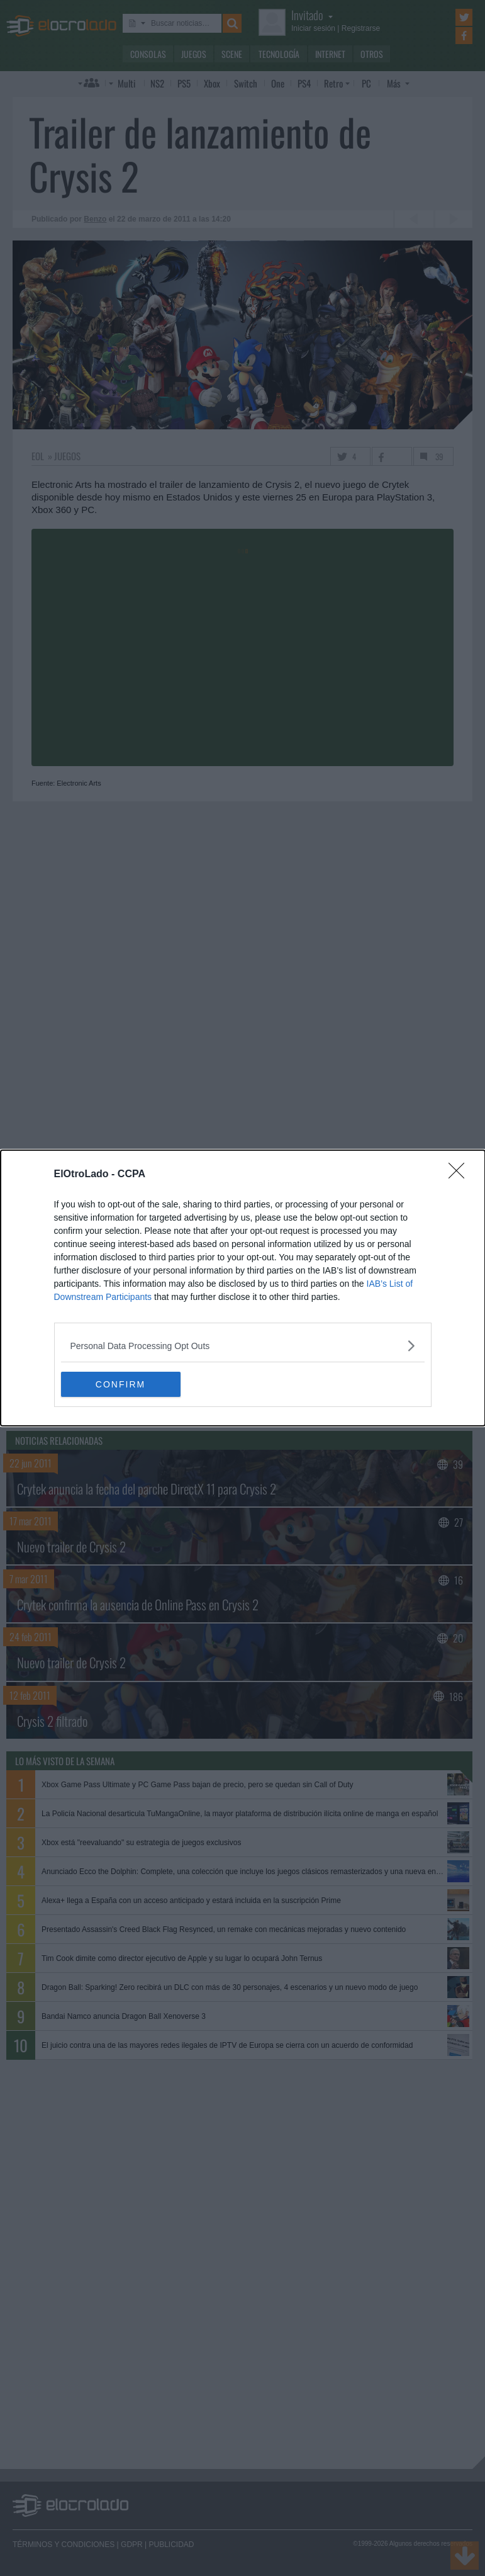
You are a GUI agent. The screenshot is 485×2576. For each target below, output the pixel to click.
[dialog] (243, 1288)
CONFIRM (120, 1384)
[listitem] (242, 1345)
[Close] (460, 1175)
